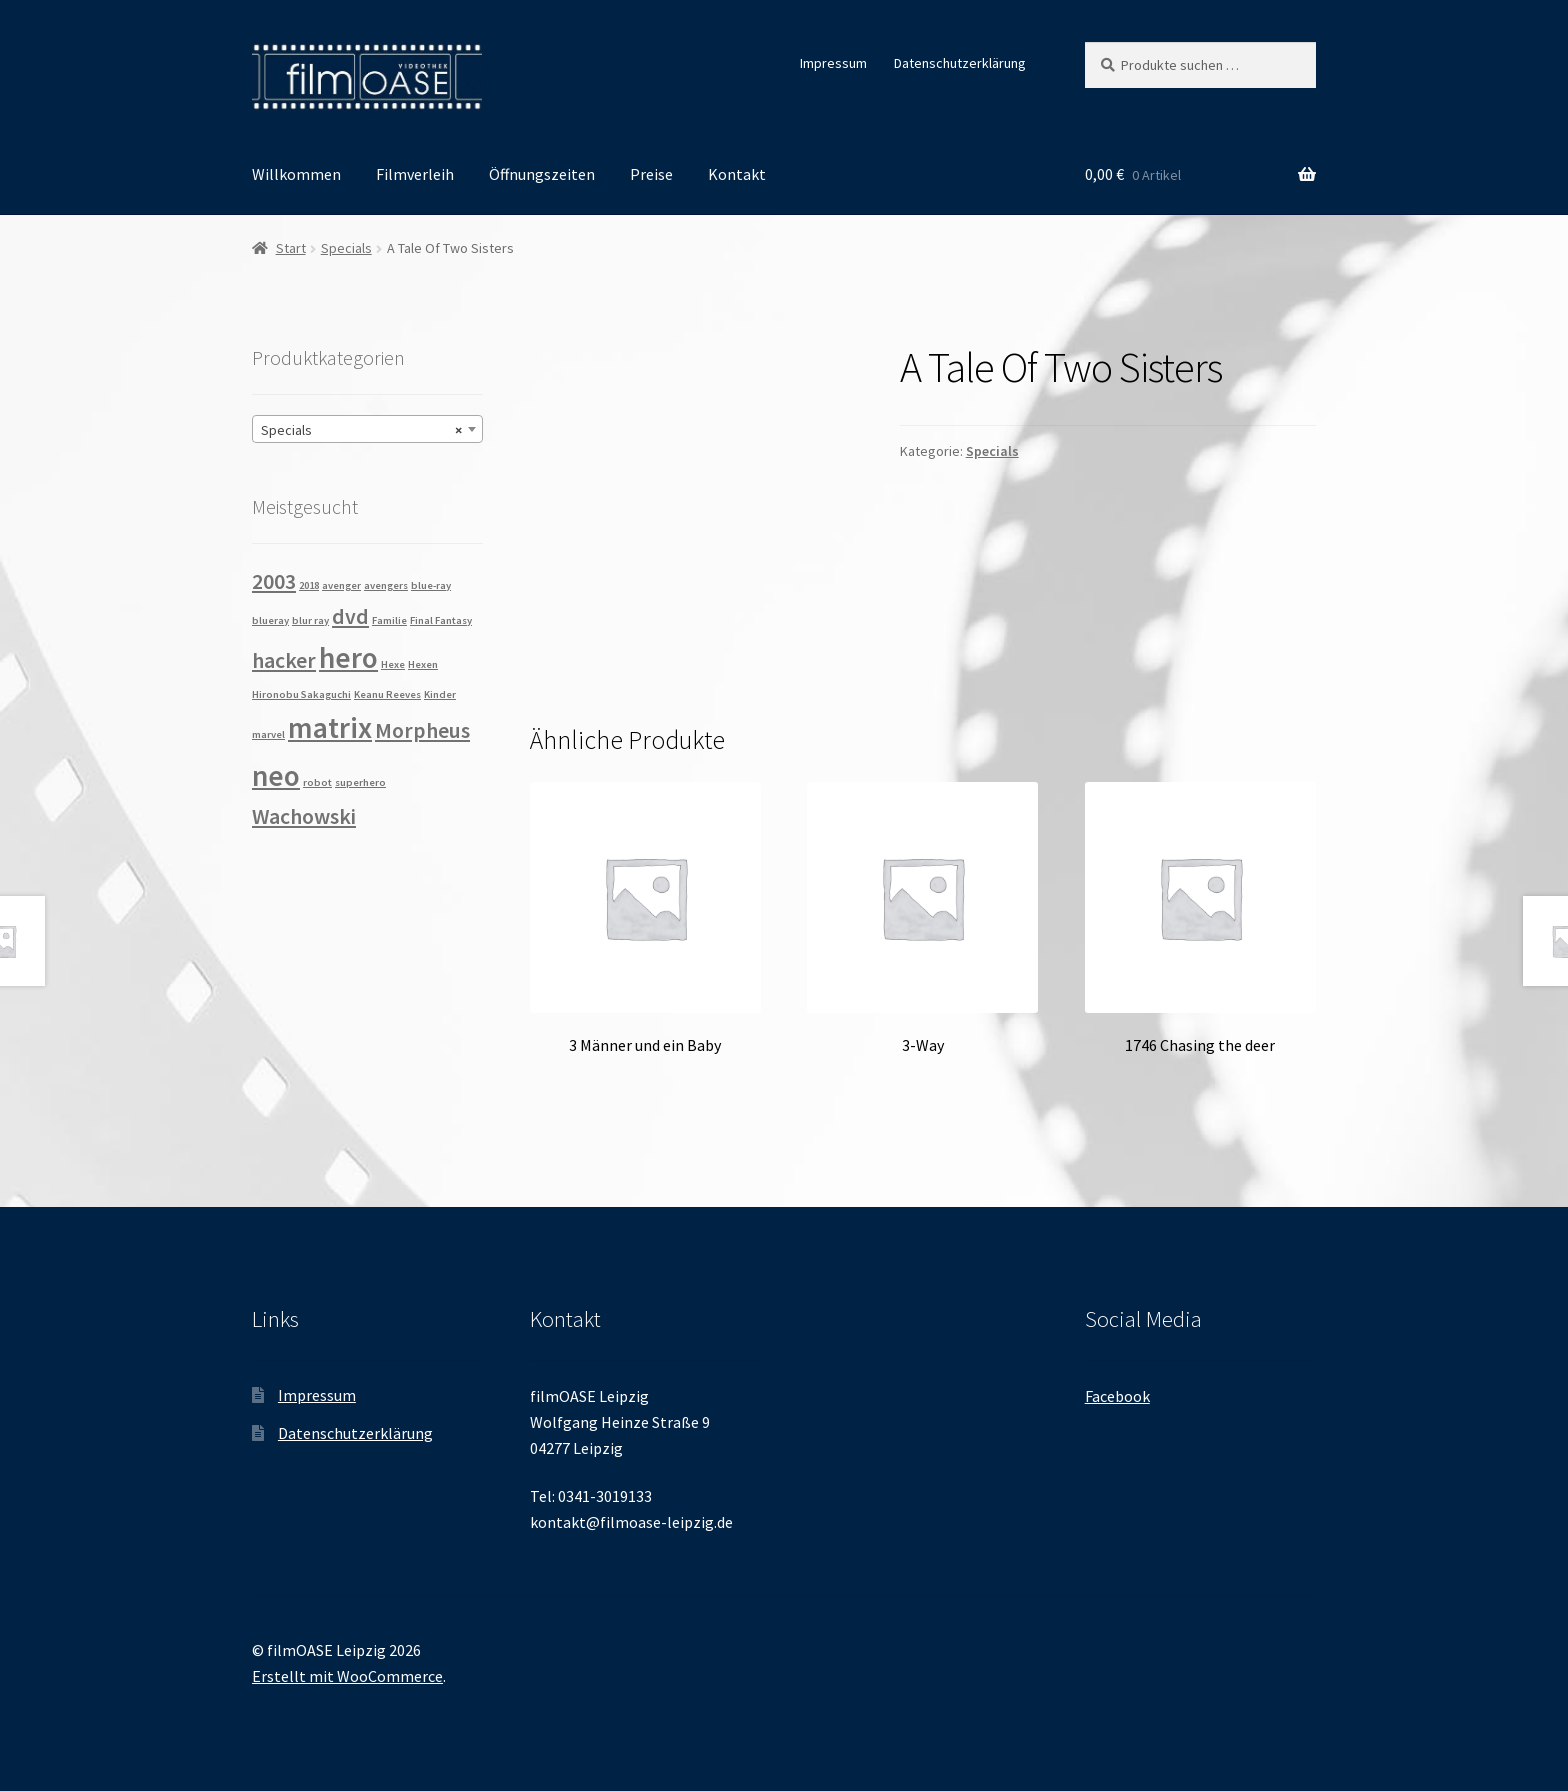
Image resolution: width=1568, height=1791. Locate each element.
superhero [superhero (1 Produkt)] (360, 782)
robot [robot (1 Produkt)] (317, 782)
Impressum (833, 63)
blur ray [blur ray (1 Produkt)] (310, 620)
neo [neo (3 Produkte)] (276, 775)
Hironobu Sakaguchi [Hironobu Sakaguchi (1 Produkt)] (301, 694)
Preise (651, 174)
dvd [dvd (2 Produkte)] (350, 616)
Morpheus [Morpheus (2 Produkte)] (422, 730)
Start (291, 248)
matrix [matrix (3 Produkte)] (330, 727)
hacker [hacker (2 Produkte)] (284, 660)
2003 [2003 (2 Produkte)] (274, 581)
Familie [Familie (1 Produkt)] (389, 620)
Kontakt (737, 174)
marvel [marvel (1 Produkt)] (268, 734)
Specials (346, 248)
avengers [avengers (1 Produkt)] (386, 585)
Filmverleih (415, 174)
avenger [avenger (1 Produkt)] (341, 585)
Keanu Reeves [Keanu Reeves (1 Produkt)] (387, 694)
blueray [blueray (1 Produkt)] (270, 620)
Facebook (1117, 1396)
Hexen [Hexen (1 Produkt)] (423, 664)
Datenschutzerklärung (960, 63)
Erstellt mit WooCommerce (347, 1676)
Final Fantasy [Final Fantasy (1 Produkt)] (441, 620)
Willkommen (296, 174)
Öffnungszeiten (542, 174)
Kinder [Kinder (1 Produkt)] (440, 694)
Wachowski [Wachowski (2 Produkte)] (304, 816)
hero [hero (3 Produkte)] (348, 657)
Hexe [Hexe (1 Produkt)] (393, 664)
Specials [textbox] (361, 430)
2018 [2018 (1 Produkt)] (309, 585)
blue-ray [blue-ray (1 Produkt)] (431, 585)
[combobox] (367, 429)
